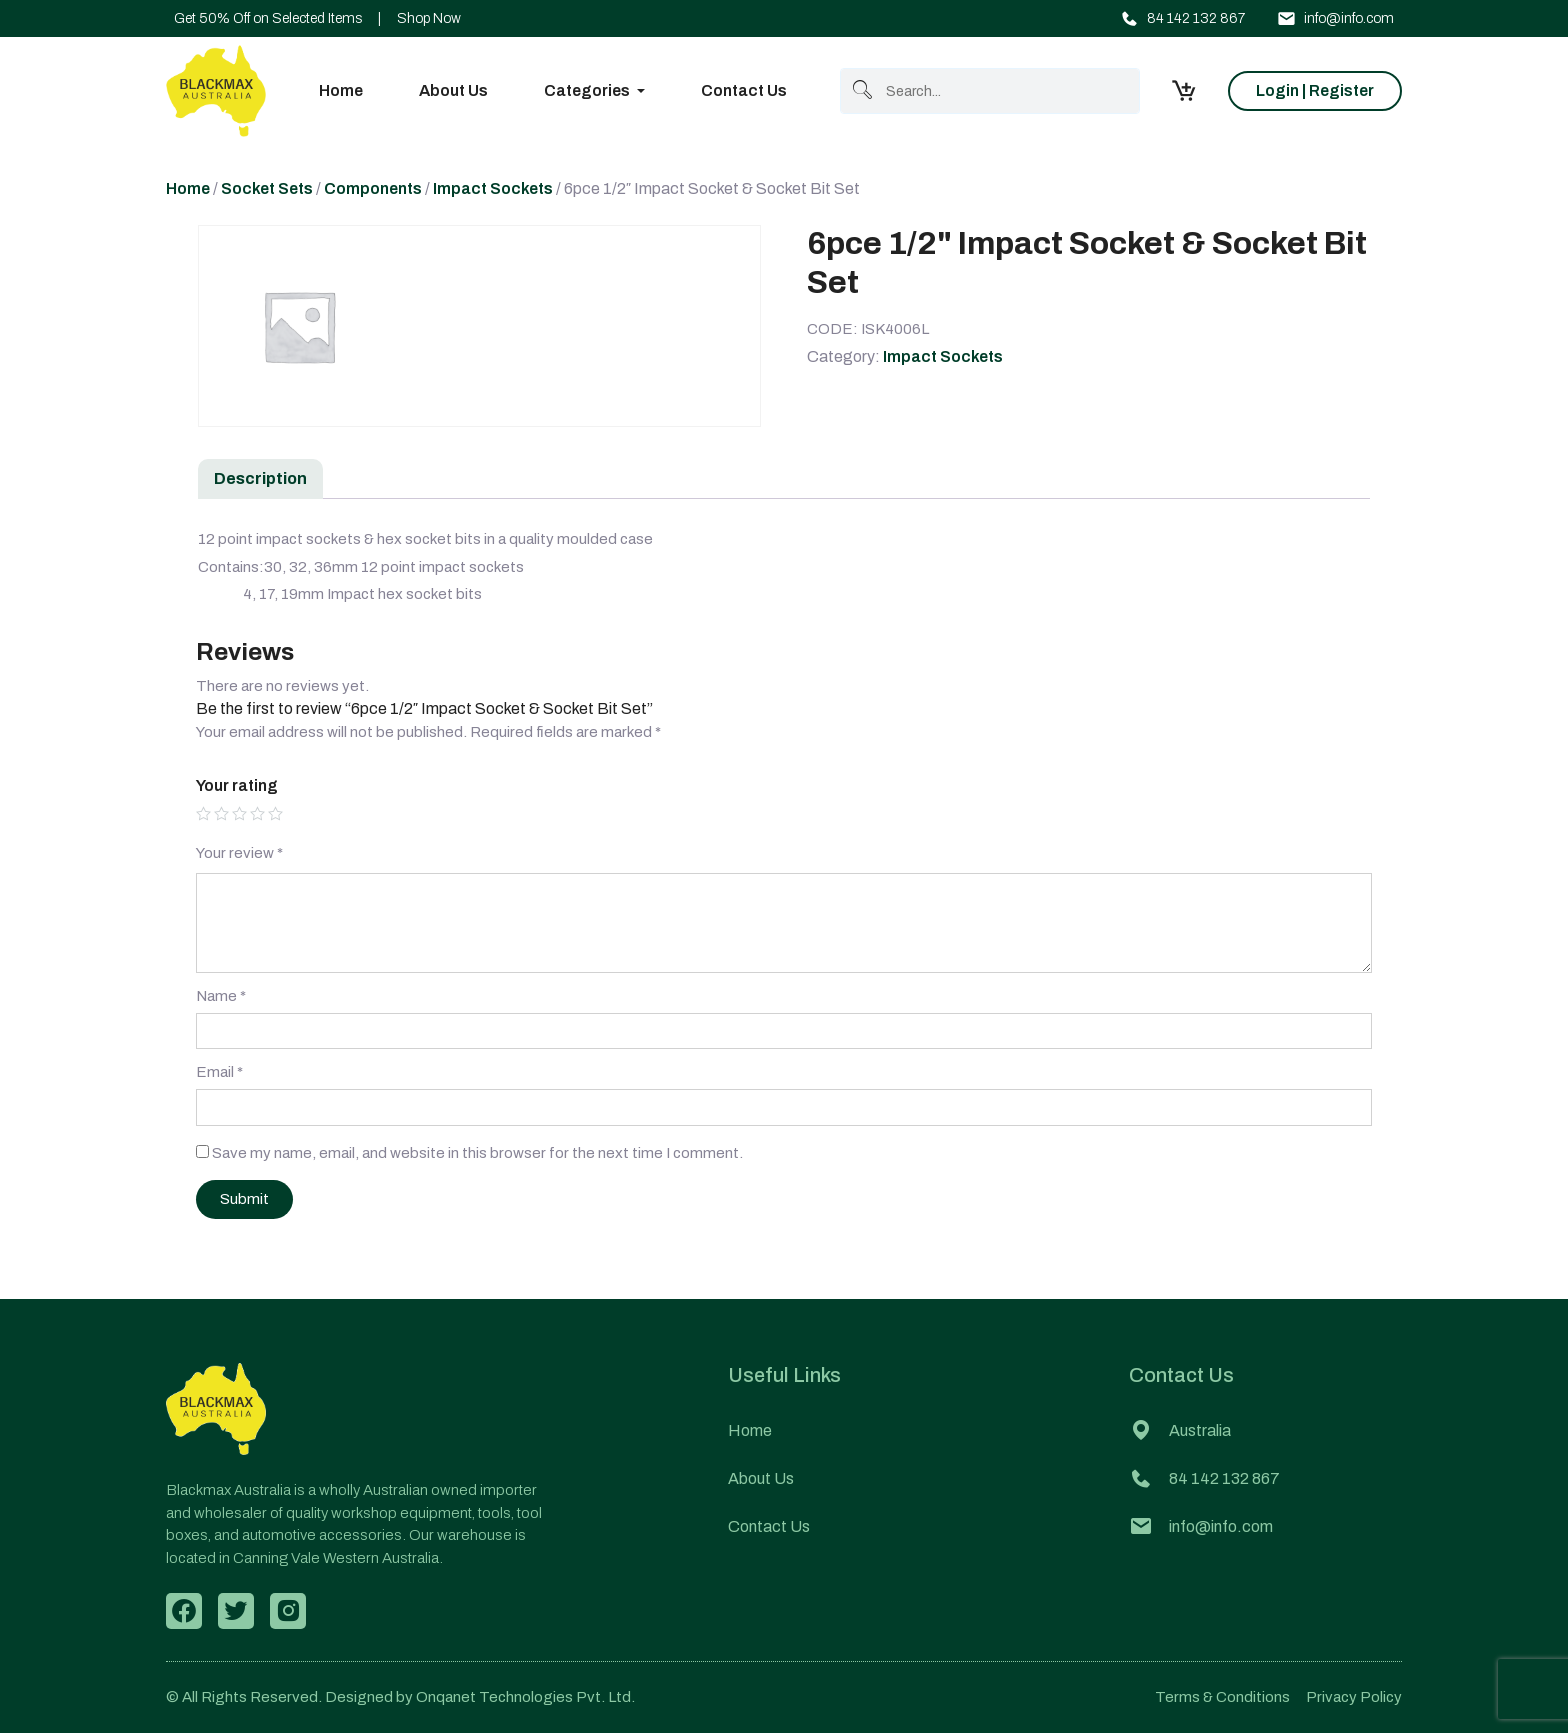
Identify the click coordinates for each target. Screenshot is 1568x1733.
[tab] (260, 479)
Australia (1180, 1431)
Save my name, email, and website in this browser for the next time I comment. (477, 1153)
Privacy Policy (1354, 1697)
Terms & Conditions (1222, 1697)
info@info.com (1335, 18)
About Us (453, 90)
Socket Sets (267, 188)
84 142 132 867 (1182, 18)
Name (221, 996)
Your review (239, 853)
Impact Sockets (493, 188)
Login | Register (1315, 90)
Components (373, 188)
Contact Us (744, 90)
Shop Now (429, 18)
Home (341, 90)
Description (260, 478)
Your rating (237, 785)
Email (219, 1072)
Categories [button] (587, 90)
